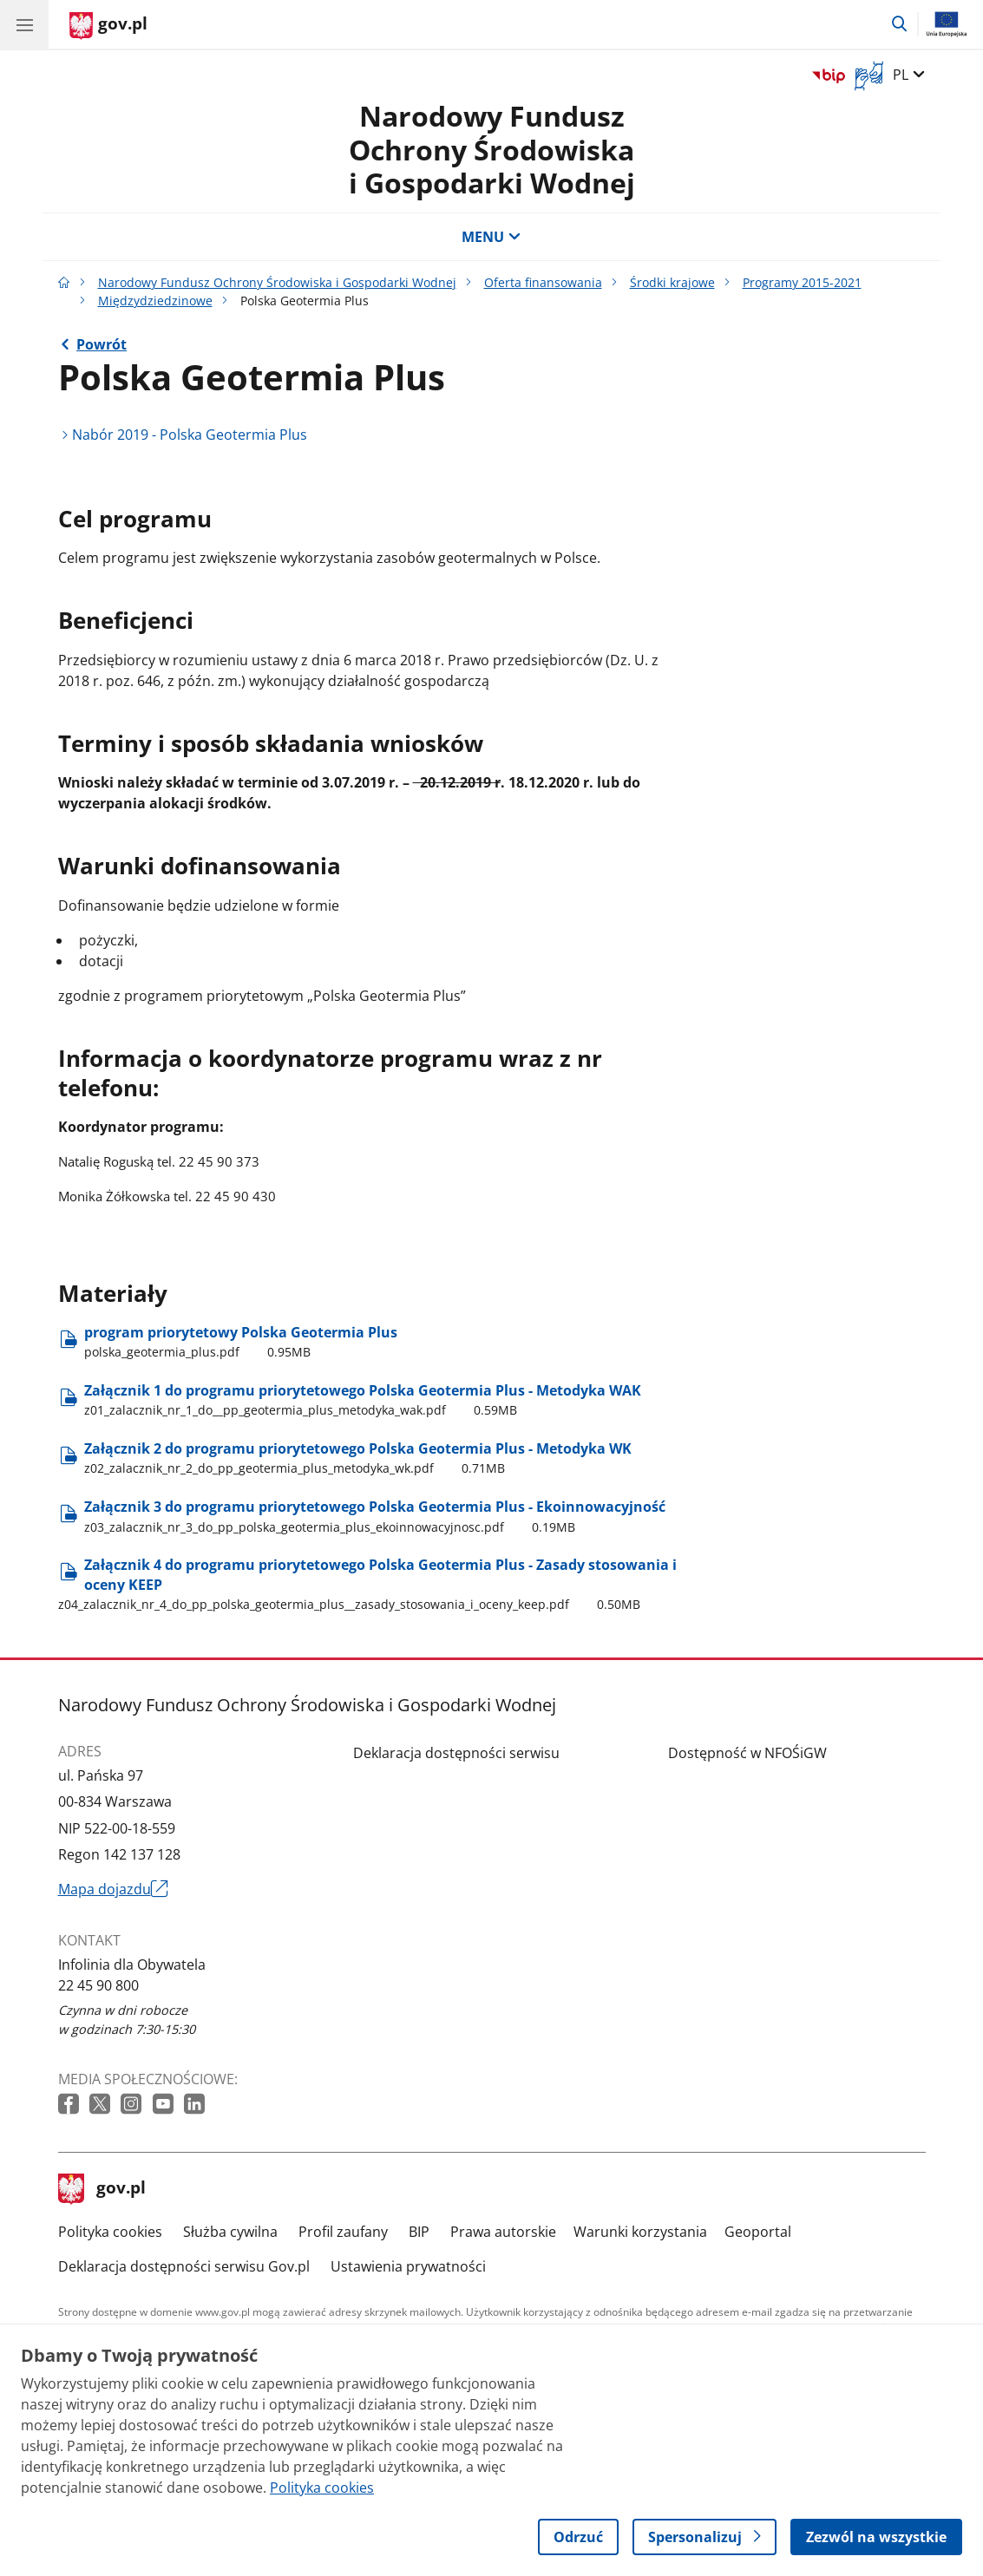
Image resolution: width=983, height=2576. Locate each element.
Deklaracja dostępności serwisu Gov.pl (184, 2266)
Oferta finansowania (543, 282)
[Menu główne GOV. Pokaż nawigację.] (24, 24)
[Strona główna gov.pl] (108, 26)
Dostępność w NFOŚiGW (747, 1752)
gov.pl (102, 2189)
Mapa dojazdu (113, 1889)
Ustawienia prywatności (408, 2266)
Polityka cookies (110, 2231)
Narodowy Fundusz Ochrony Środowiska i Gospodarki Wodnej (492, 149)
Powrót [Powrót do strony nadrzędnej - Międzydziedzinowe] (101, 344)
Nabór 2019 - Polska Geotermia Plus (189, 434)
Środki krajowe (672, 282)
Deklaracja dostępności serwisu (456, 1752)
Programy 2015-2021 (802, 282)
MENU (491, 236)
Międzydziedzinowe (155, 300)
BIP (419, 2231)
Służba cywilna (230, 2231)
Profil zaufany (343, 2231)
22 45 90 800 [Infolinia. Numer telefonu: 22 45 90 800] (98, 1985)
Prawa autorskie (503, 2231)
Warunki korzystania (640, 2231)
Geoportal (757, 2231)
